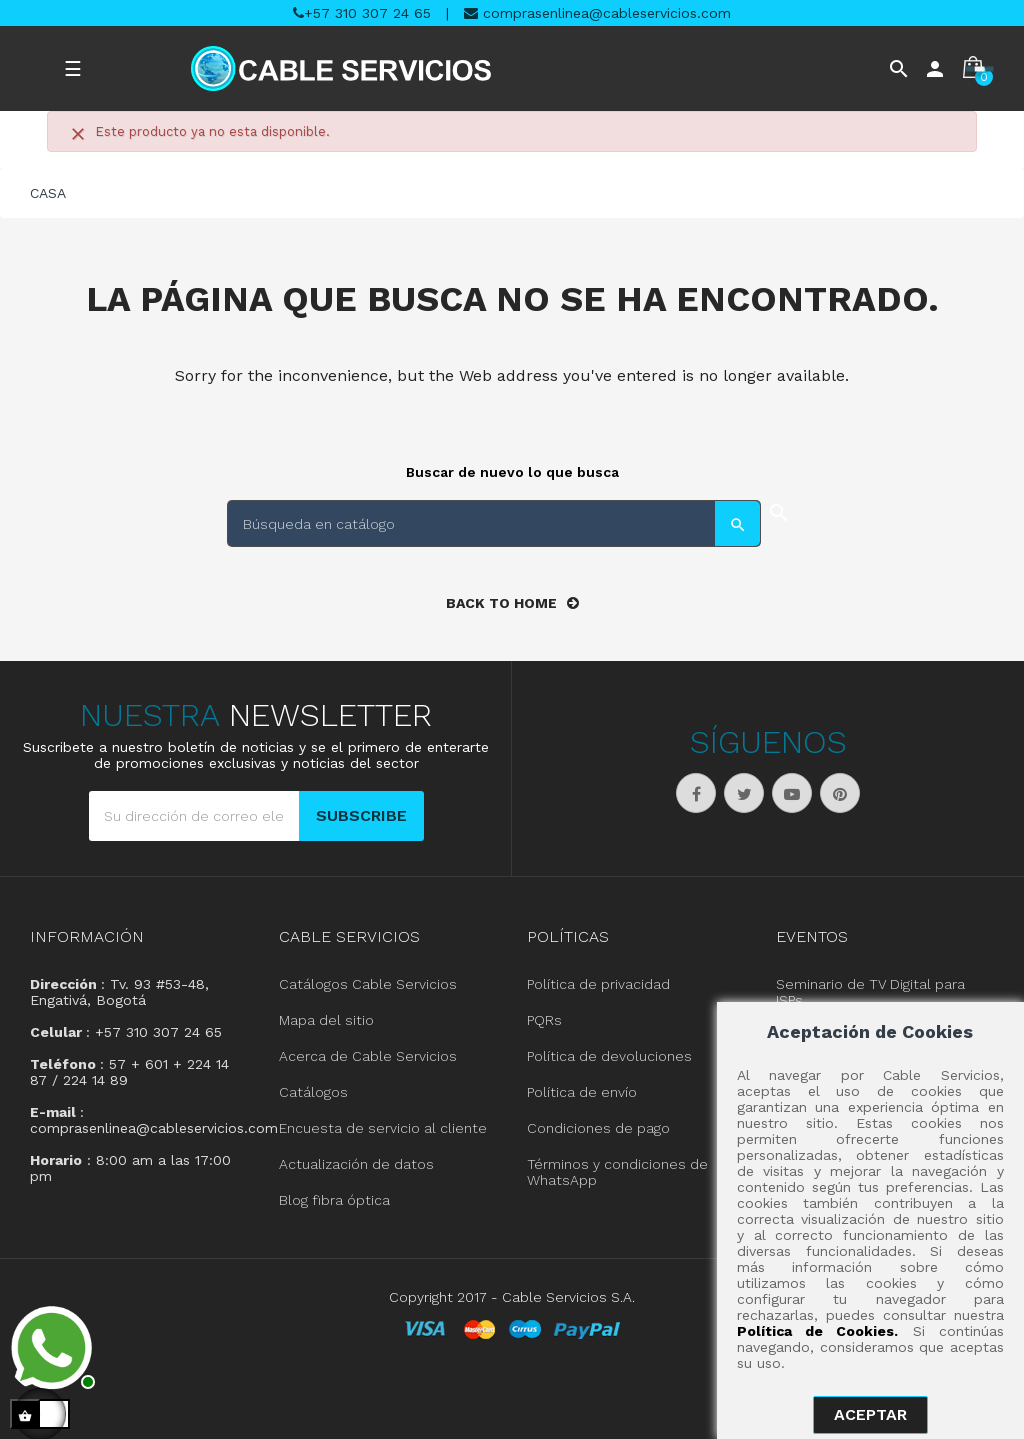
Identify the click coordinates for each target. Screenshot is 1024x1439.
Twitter (744, 792)
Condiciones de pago (598, 1127)
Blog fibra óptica (334, 1199)
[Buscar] (494, 522)
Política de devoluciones (609, 1055)
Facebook (696, 792)
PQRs (544, 1019)
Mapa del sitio (326, 1019)
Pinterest (840, 792)
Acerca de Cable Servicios (368, 1055)
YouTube (792, 792)
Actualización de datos (356, 1163)
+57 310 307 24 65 (362, 13)
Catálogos (313, 1091)
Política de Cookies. (818, 1331)
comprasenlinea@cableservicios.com (597, 13)
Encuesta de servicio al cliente (383, 1127)
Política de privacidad (598, 983)
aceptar (870, 1414)
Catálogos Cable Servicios (368, 983)
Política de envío (582, 1091)
